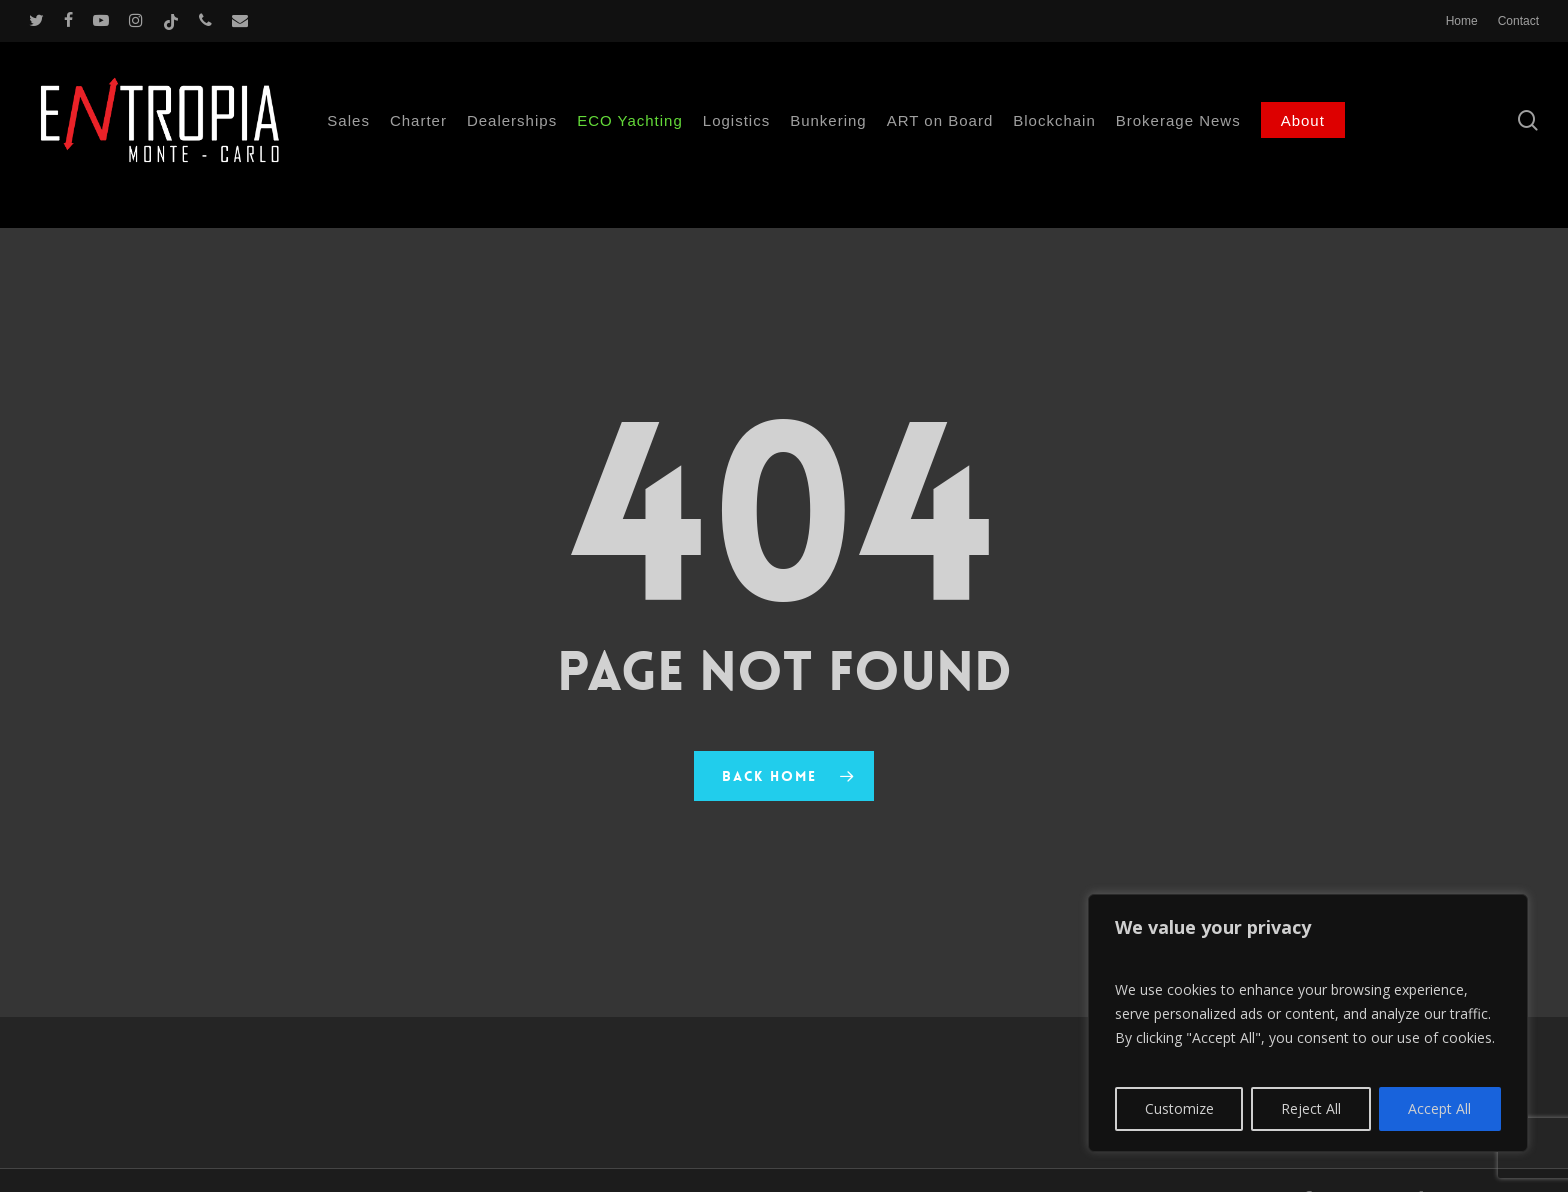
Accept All (1439, 1108)
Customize (1179, 1108)
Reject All (1311, 1108)
